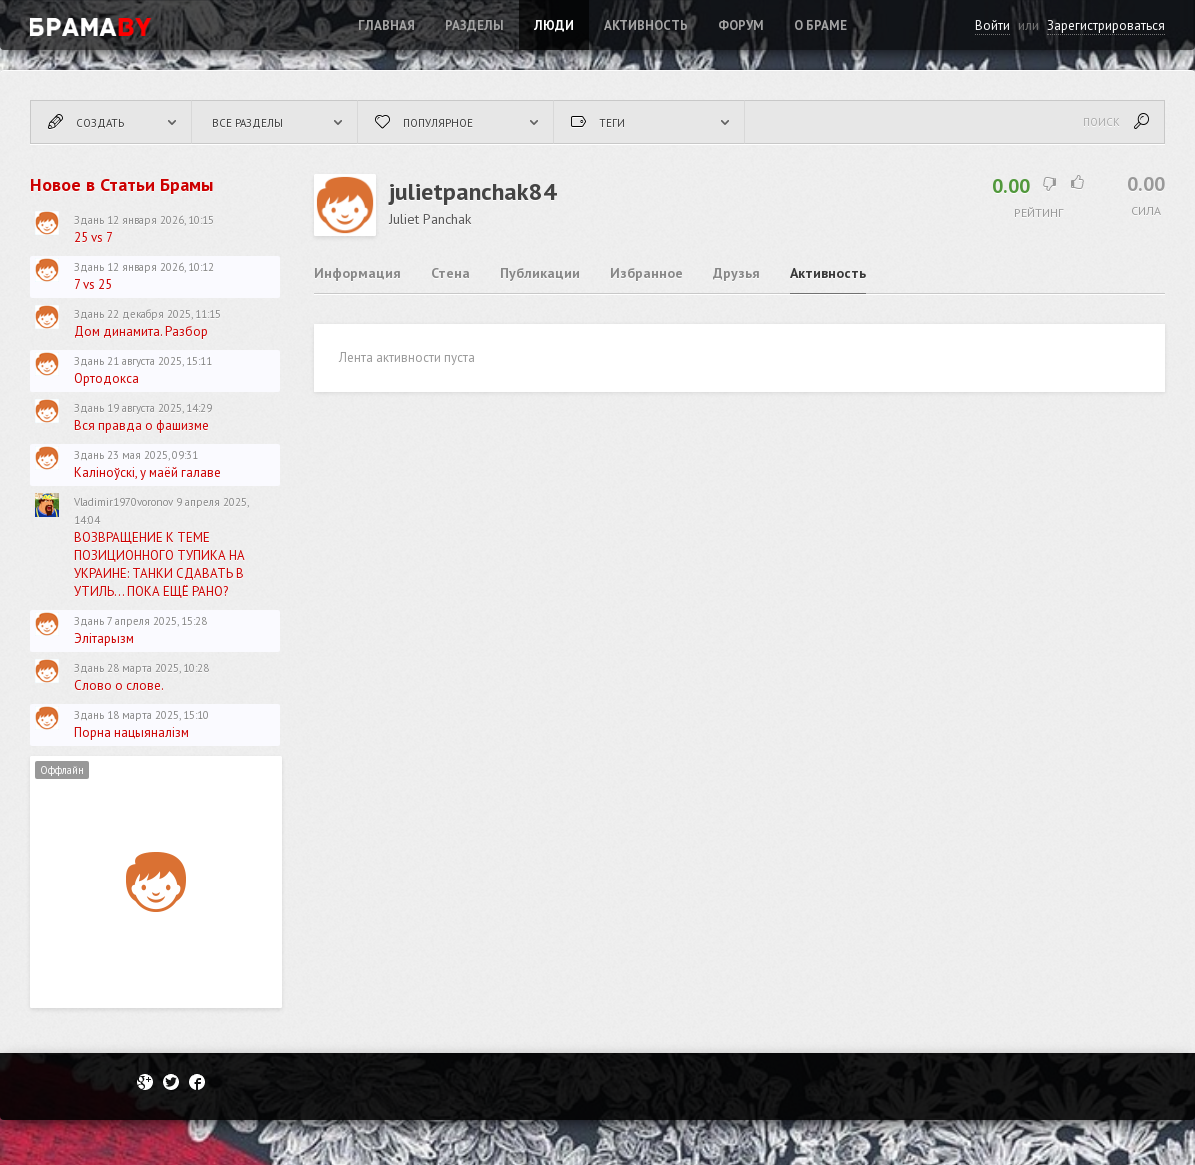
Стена (450, 273)
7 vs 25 (93, 284)
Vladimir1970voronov (123, 502)
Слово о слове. (119, 685)
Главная (386, 25)
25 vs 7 (93, 237)
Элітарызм (104, 638)
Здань (89, 220)
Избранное (646, 273)
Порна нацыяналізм (131, 732)
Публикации (540, 273)
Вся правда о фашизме (141, 425)
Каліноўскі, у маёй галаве (147, 472)
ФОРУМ (741, 25)
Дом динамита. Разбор (141, 331)
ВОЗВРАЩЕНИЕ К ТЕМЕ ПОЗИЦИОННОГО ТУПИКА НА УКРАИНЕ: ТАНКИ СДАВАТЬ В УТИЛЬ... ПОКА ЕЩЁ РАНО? (159, 564)
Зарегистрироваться (1106, 25)
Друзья (736, 273)
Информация (357, 273)
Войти (992, 25)
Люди (554, 25)
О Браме (820, 25)
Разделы (474, 25)
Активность (646, 25)
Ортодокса (106, 378)
